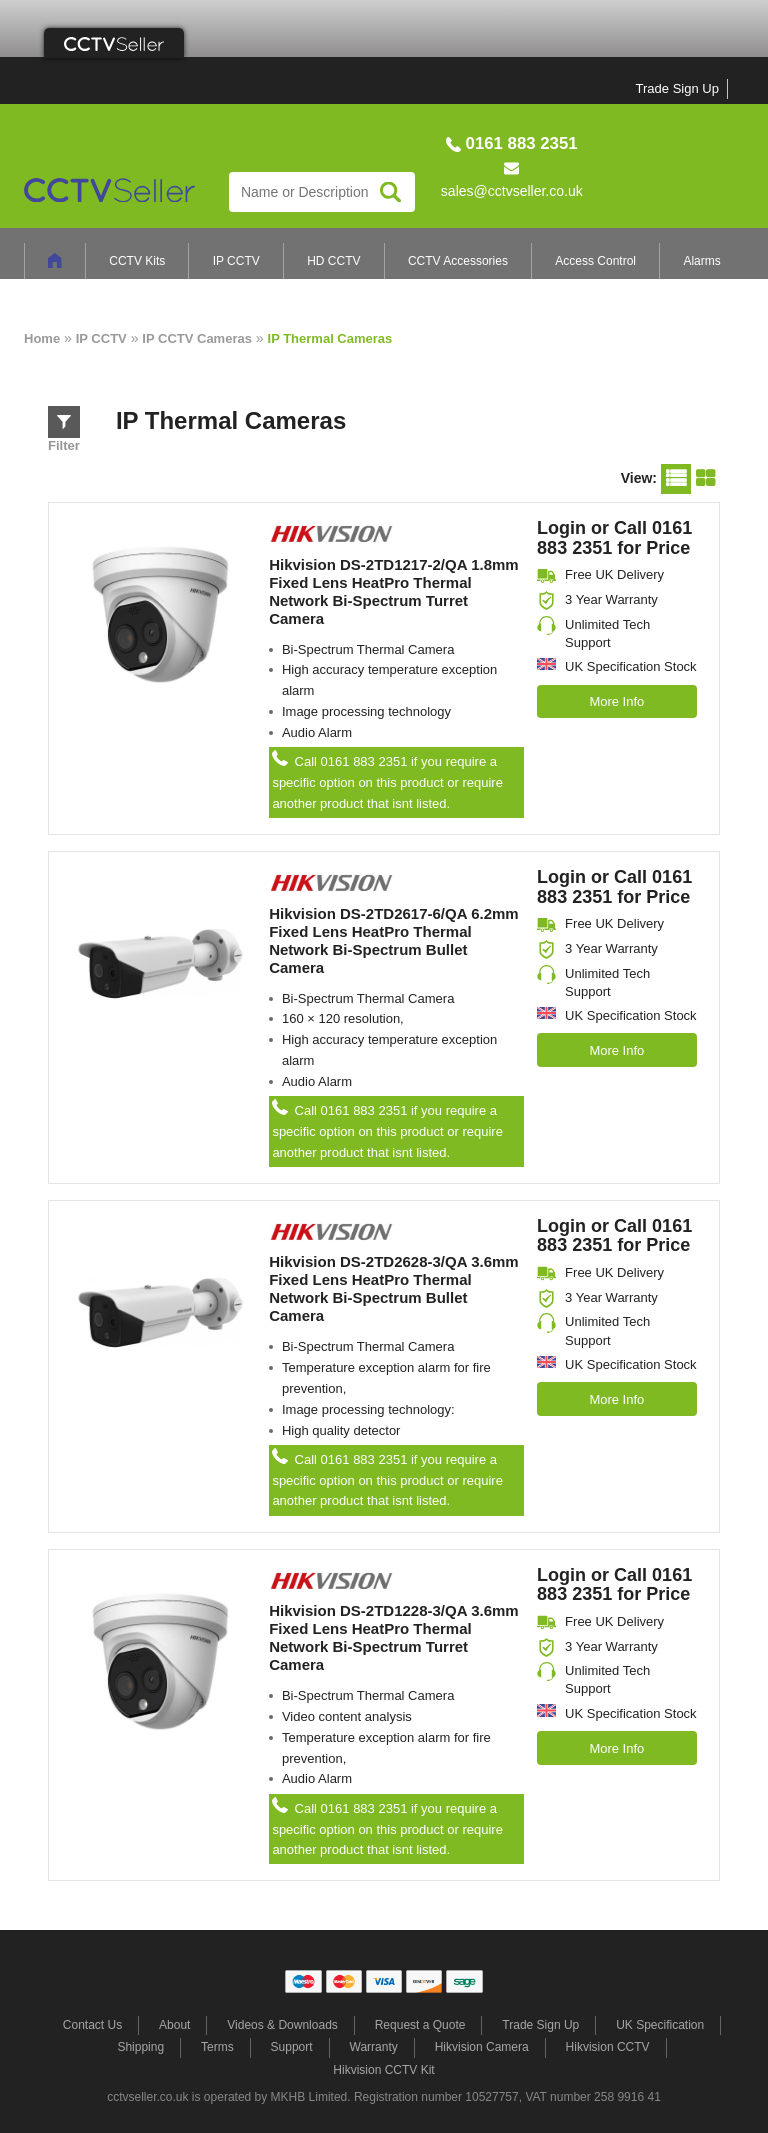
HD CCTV (333, 261)
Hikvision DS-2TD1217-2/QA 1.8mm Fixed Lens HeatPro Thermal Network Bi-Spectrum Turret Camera (394, 591)
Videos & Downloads (282, 2025)
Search (390, 191)
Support (292, 2047)
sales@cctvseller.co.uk (512, 191)
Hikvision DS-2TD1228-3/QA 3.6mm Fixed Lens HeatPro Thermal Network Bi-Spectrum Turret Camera (394, 1637)
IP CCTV (236, 261)
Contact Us (92, 2025)
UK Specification (660, 2025)
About (174, 2025)
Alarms (701, 261)
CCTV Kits (137, 261)
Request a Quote (420, 2025)
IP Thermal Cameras (330, 338)
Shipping (140, 2047)
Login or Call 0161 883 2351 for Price (614, 538)
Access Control (595, 261)
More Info (616, 701)
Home (42, 338)
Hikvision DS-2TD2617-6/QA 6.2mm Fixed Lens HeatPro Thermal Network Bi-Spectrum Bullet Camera (394, 940)
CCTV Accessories (458, 261)
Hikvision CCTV (608, 2047)
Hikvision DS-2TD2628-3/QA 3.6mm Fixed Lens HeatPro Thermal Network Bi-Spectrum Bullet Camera (394, 1288)
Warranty (374, 2047)
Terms (217, 2047)
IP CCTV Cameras (197, 338)
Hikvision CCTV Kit (383, 2070)
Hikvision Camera (482, 2047)
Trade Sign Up (677, 88)
